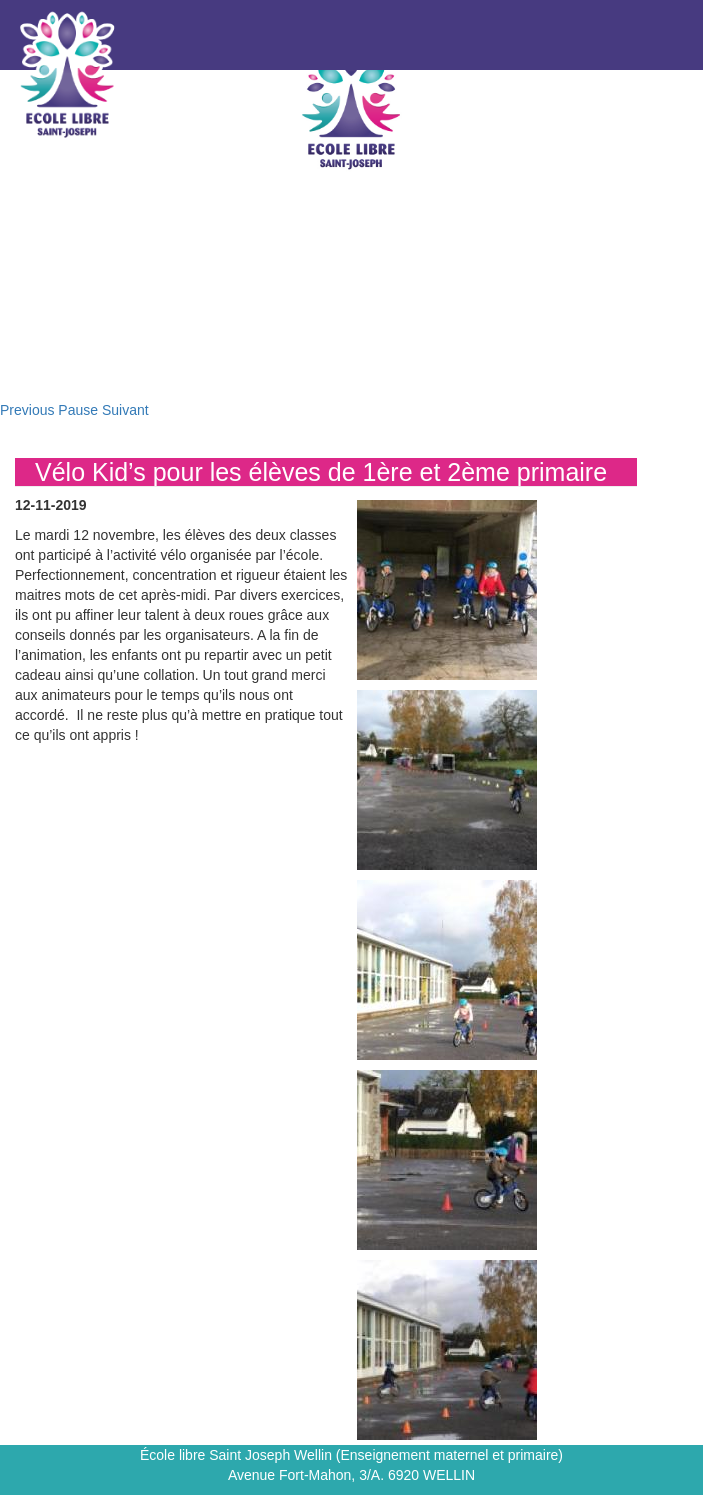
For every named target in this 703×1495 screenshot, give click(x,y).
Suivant (125, 410)
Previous (27, 410)
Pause (78, 410)
